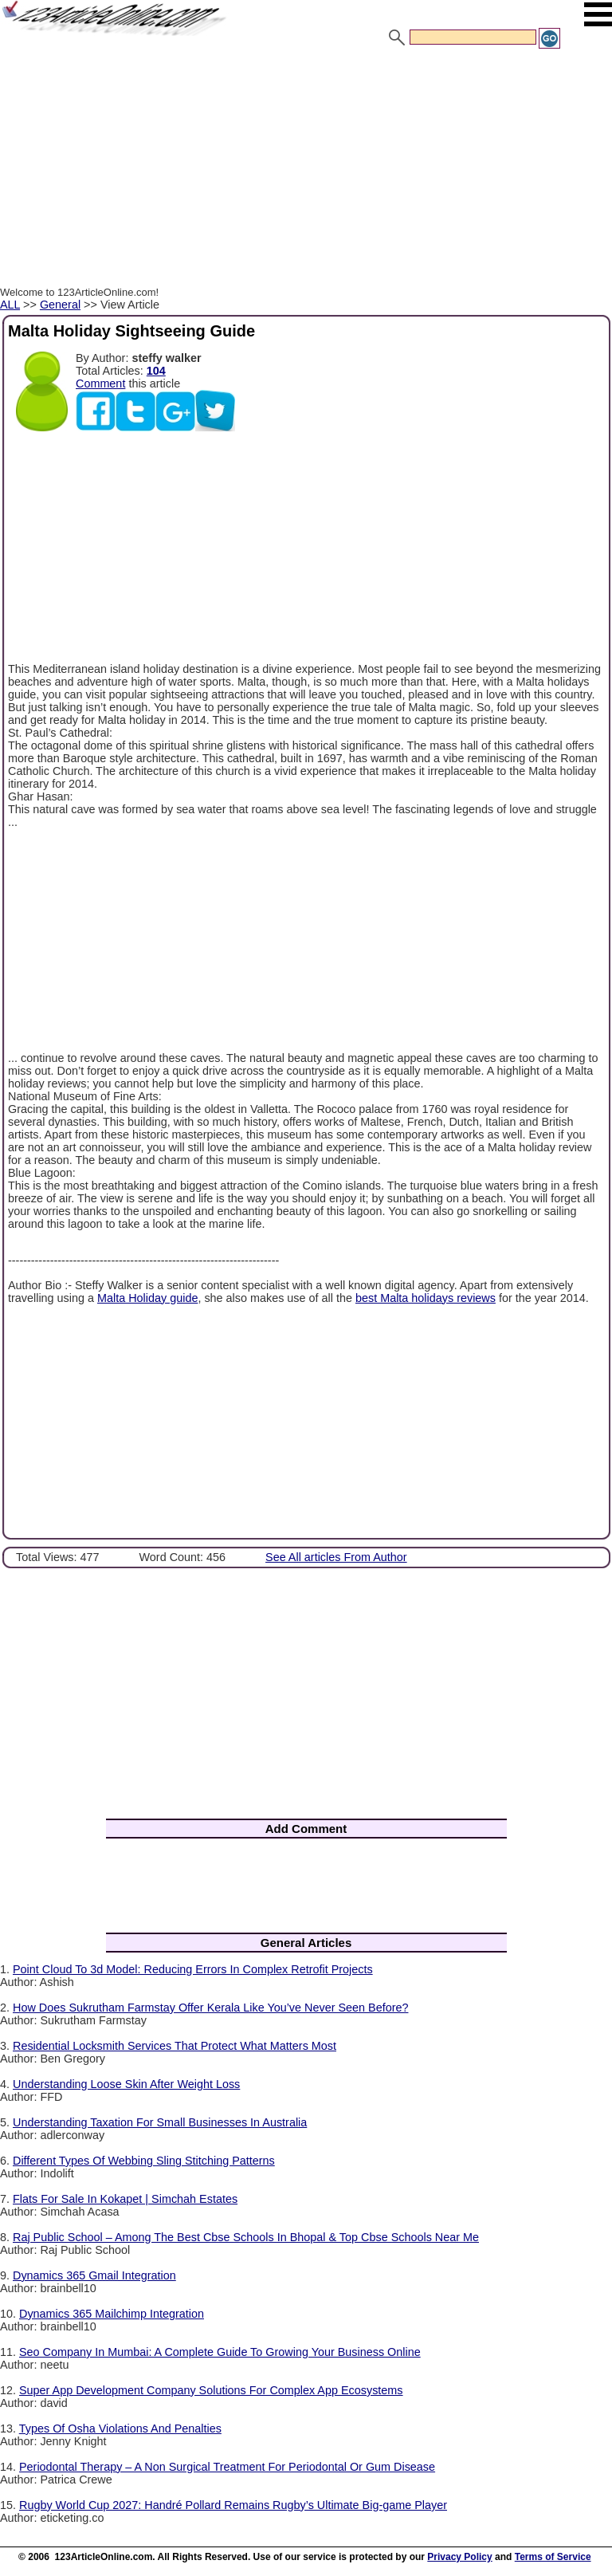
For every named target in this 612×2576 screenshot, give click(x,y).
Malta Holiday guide (147, 1298)
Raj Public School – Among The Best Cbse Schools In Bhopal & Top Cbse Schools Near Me (246, 2237)
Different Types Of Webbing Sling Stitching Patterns (144, 2160)
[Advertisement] (306, 169)
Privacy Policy (459, 2556)
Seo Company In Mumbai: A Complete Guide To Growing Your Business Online (220, 2352)
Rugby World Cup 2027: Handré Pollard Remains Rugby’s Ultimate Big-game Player (233, 2505)
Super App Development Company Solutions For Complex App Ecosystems (211, 2390)
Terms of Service (553, 2556)
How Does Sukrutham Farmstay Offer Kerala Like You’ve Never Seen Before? (210, 2007)
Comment (100, 383)
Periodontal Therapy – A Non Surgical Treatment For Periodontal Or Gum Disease (227, 2466)
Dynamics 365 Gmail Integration (94, 2275)
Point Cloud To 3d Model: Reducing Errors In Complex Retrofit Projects (193, 1969)
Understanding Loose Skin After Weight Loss (126, 2084)
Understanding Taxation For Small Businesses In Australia (160, 2122)
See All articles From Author (336, 1557)
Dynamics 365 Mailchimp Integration (111, 2313)
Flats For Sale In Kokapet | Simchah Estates (125, 2199)
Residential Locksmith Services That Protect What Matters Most (174, 2045)
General (60, 304)
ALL (10, 304)
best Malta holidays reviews (425, 1298)
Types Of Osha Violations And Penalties (120, 2428)
